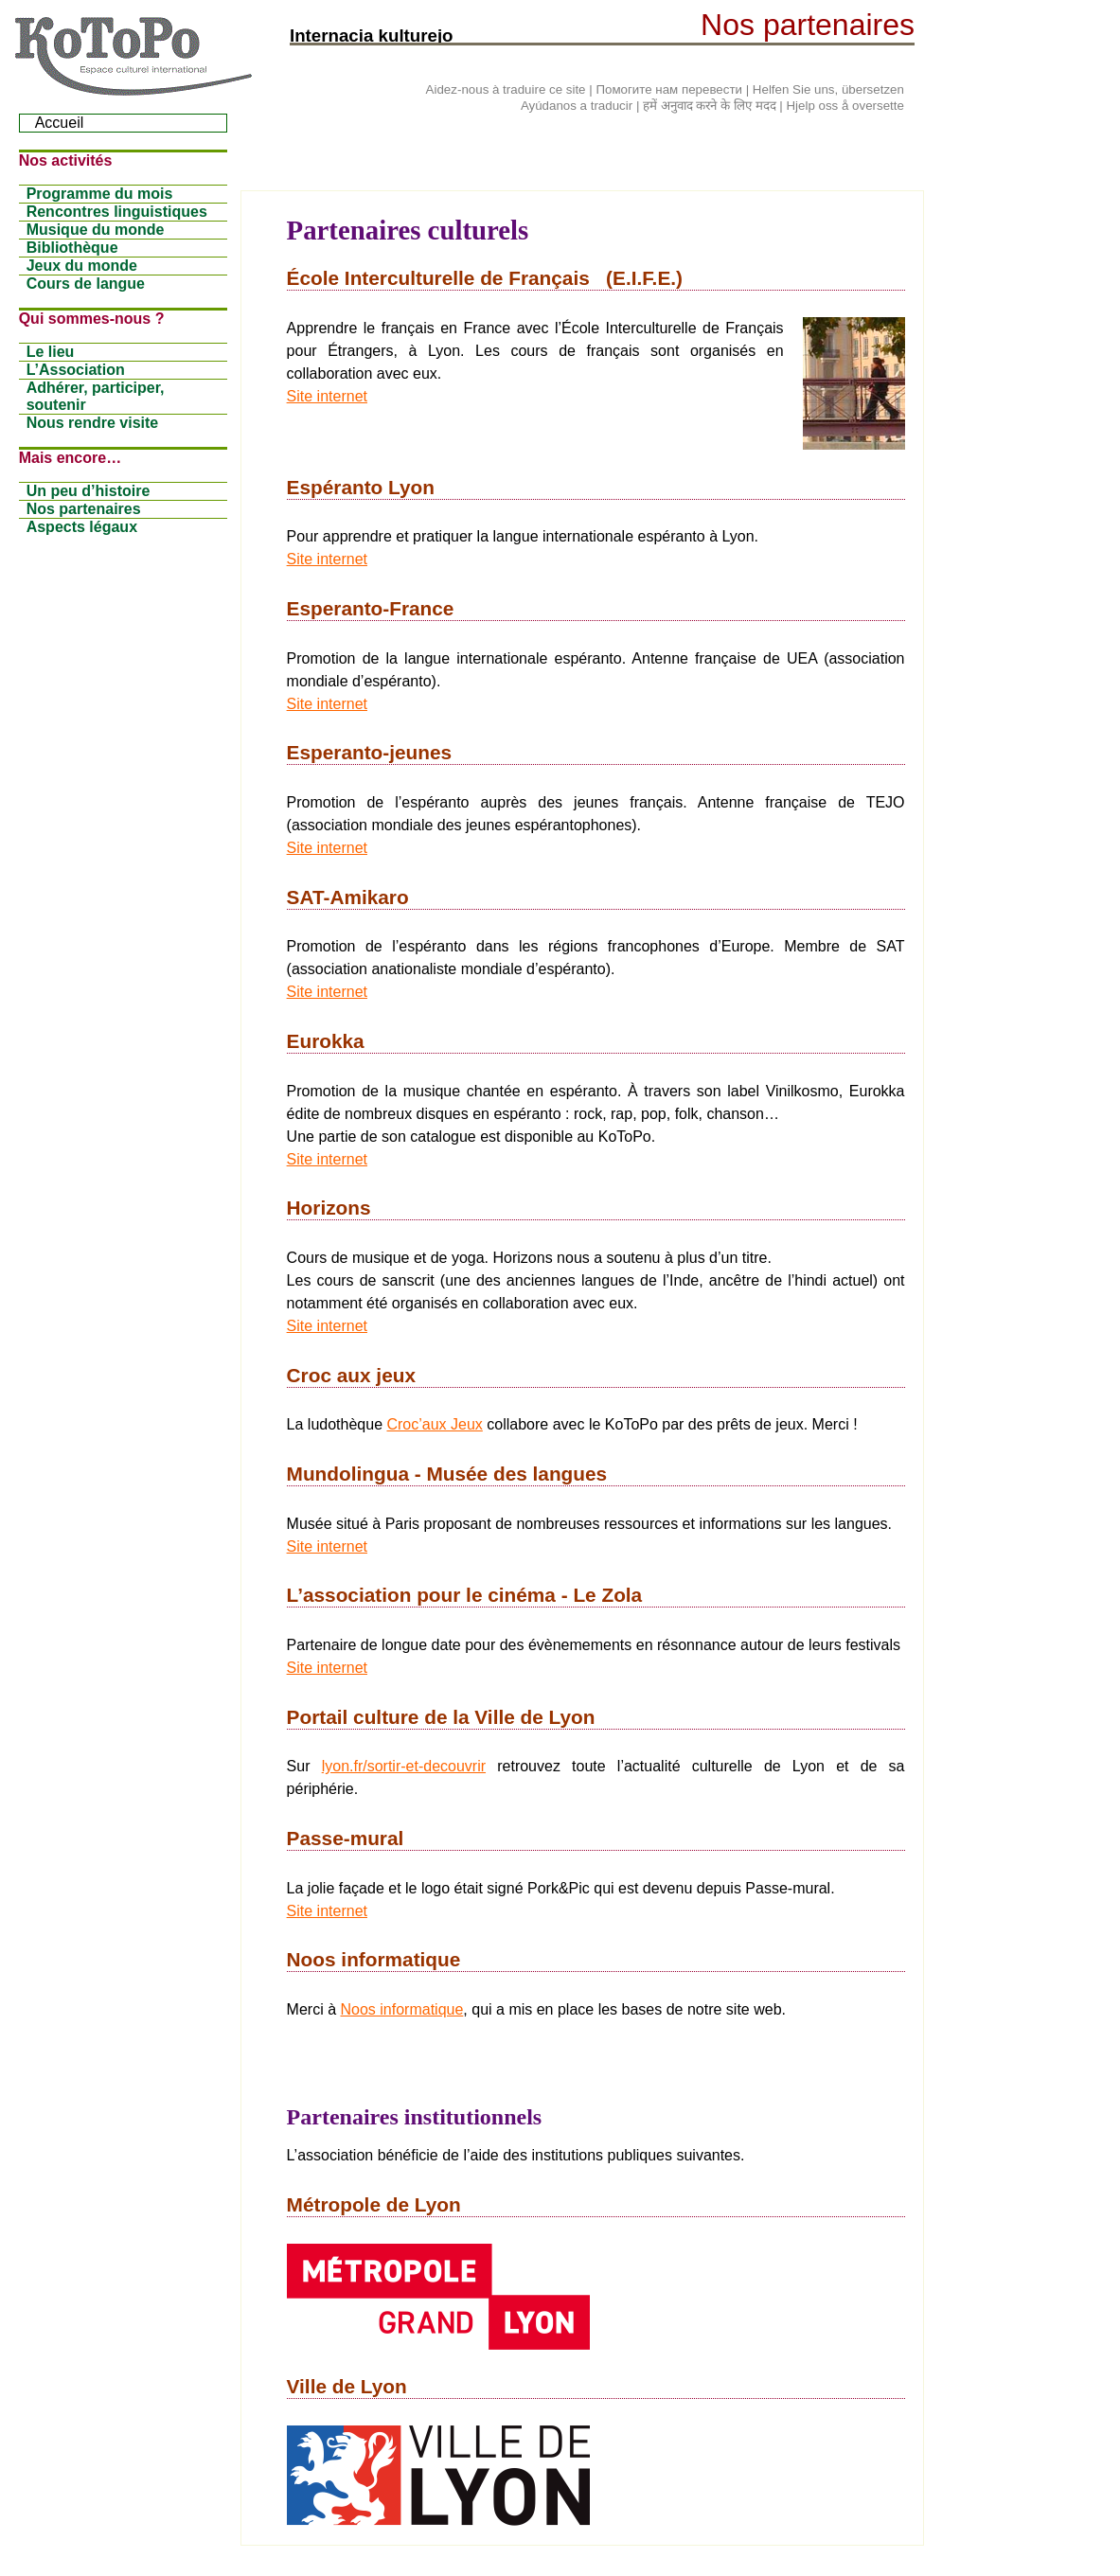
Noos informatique (402, 2009)
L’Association (76, 370)
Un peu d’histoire (89, 491)
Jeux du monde (82, 266)
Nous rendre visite (93, 423)
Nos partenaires (84, 509)
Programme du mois (100, 194)
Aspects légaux (82, 527)
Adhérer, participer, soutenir (96, 396)
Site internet (327, 396)
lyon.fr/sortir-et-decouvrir (404, 1766)
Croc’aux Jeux (434, 1424)
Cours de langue (86, 283)
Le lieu (51, 352)
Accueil (59, 123)
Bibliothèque (72, 248)
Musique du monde (96, 230)
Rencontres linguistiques (117, 212)
